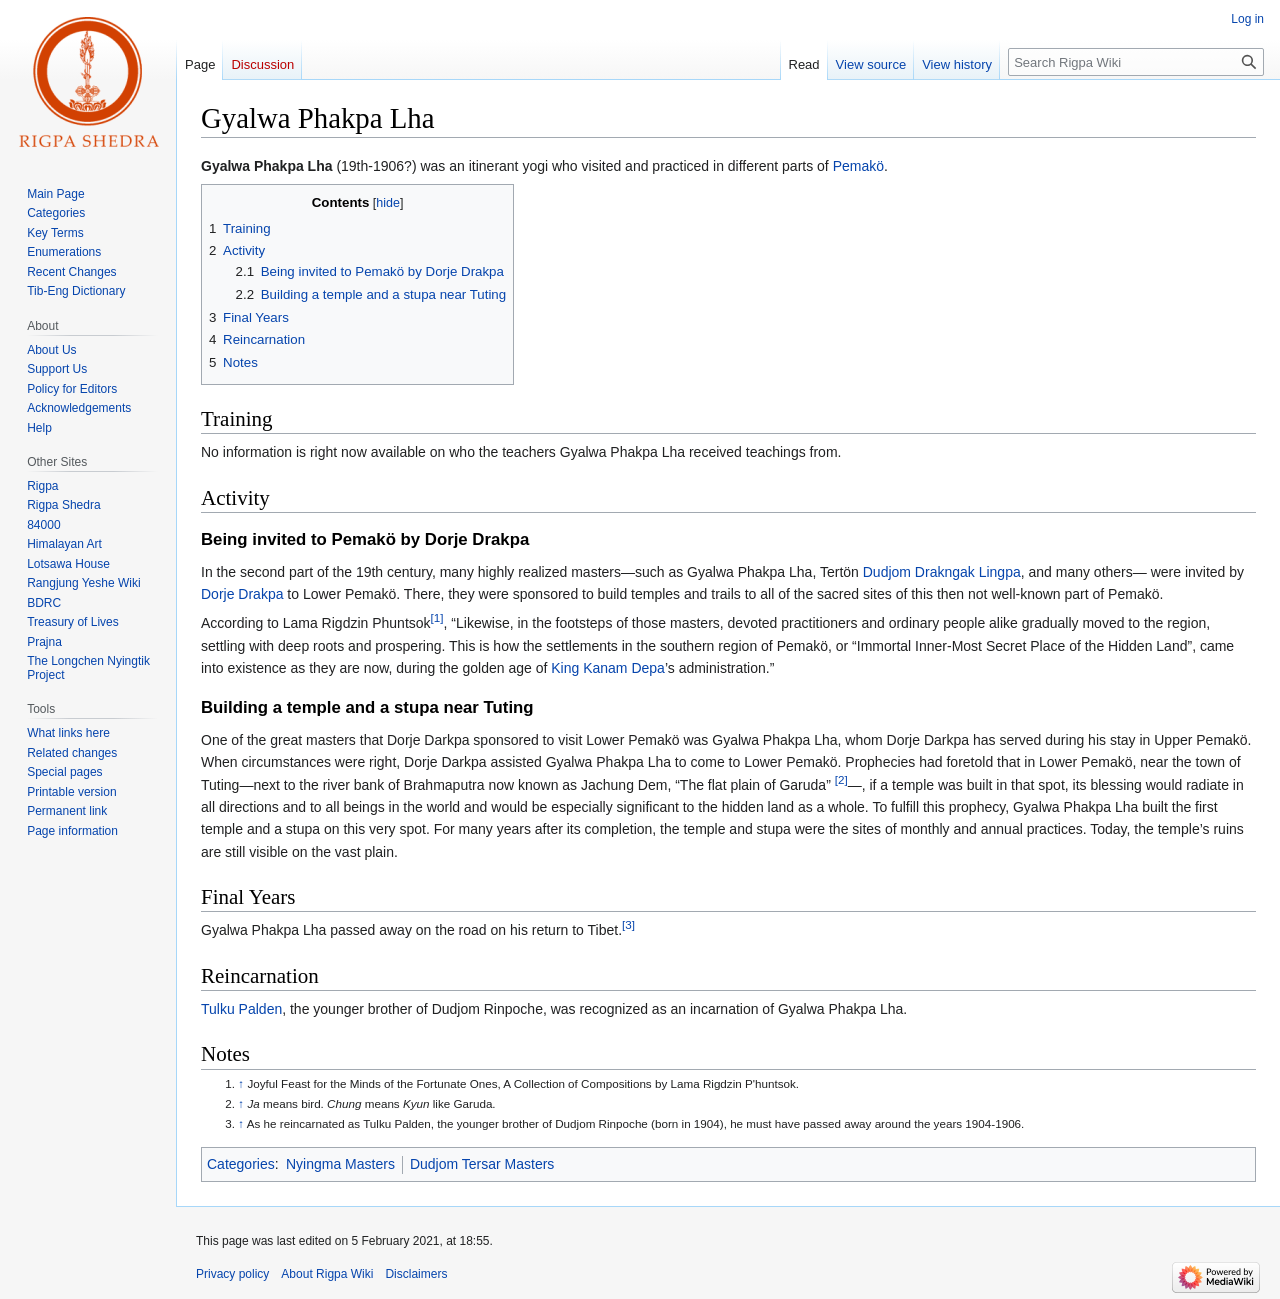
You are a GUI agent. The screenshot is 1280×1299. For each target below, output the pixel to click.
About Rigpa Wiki (327, 1274)
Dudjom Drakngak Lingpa (942, 572)
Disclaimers (416, 1274)
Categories (241, 1164)
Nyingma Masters (340, 1164)
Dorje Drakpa (242, 594)
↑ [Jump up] (241, 1083)
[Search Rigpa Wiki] (1136, 62)
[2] (841, 779)
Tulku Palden (241, 1009)
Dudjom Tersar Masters (482, 1164)
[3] (628, 925)
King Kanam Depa (608, 668)
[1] (437, 618)
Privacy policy (232, 1274)
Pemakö (858, 166)
